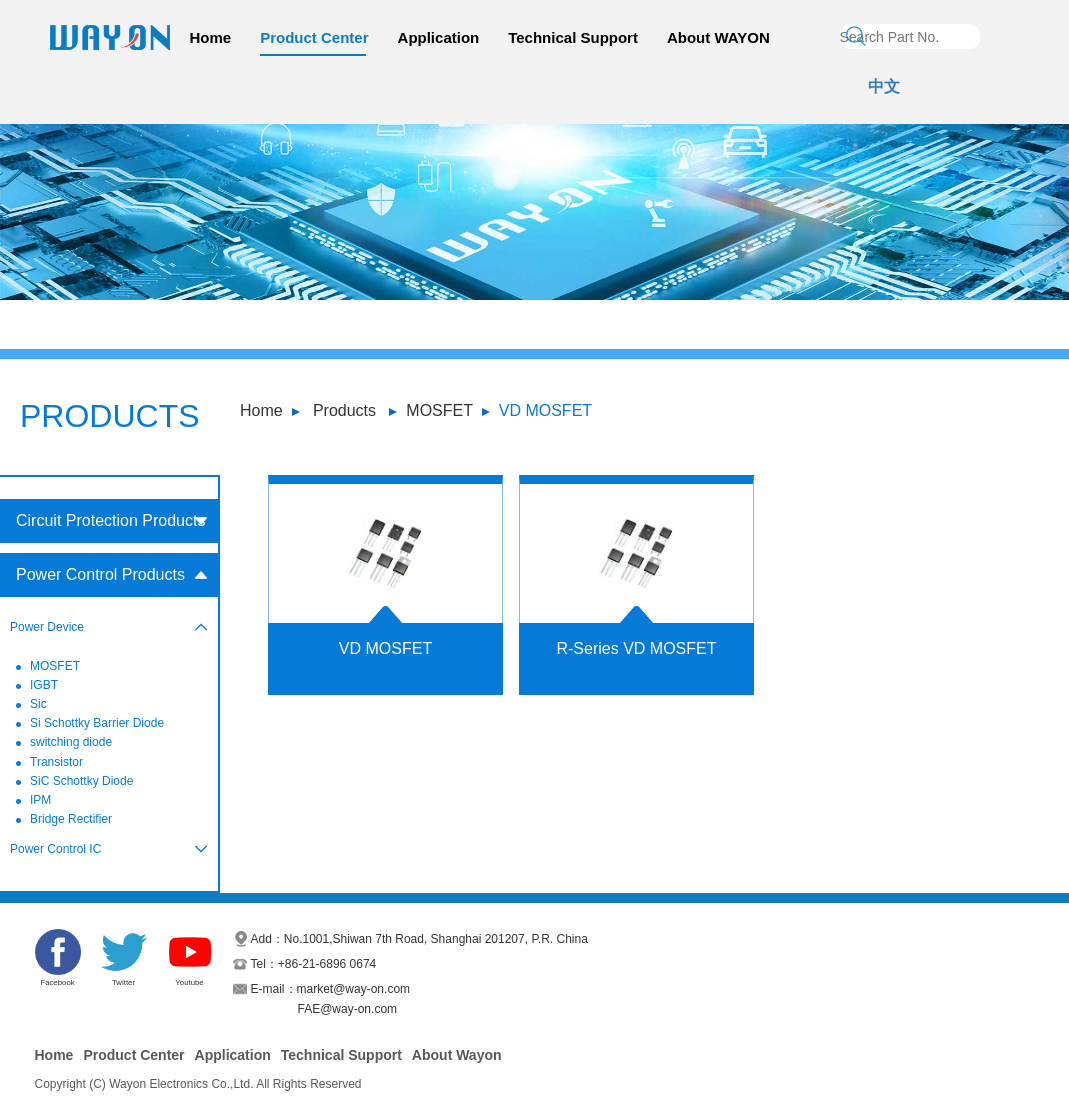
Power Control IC (55, 849)
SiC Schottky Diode (81, 781)
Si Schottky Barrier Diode (97, 723)
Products (344, 410)
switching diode (71, 742)
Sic (38, 704)
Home (211, 37)
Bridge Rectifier (71, 819)
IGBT (44, 685)
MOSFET (439, 410)
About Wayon (457, 1055)
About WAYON (718, 37)
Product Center (314, 37)
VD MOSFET (545, 410)
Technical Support (573, 37)
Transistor (56, 762)
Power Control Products (100, 574)
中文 (884, 86)
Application (439, 37)
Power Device (47, 627)
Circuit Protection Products (110, 520)
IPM (40, 800)
